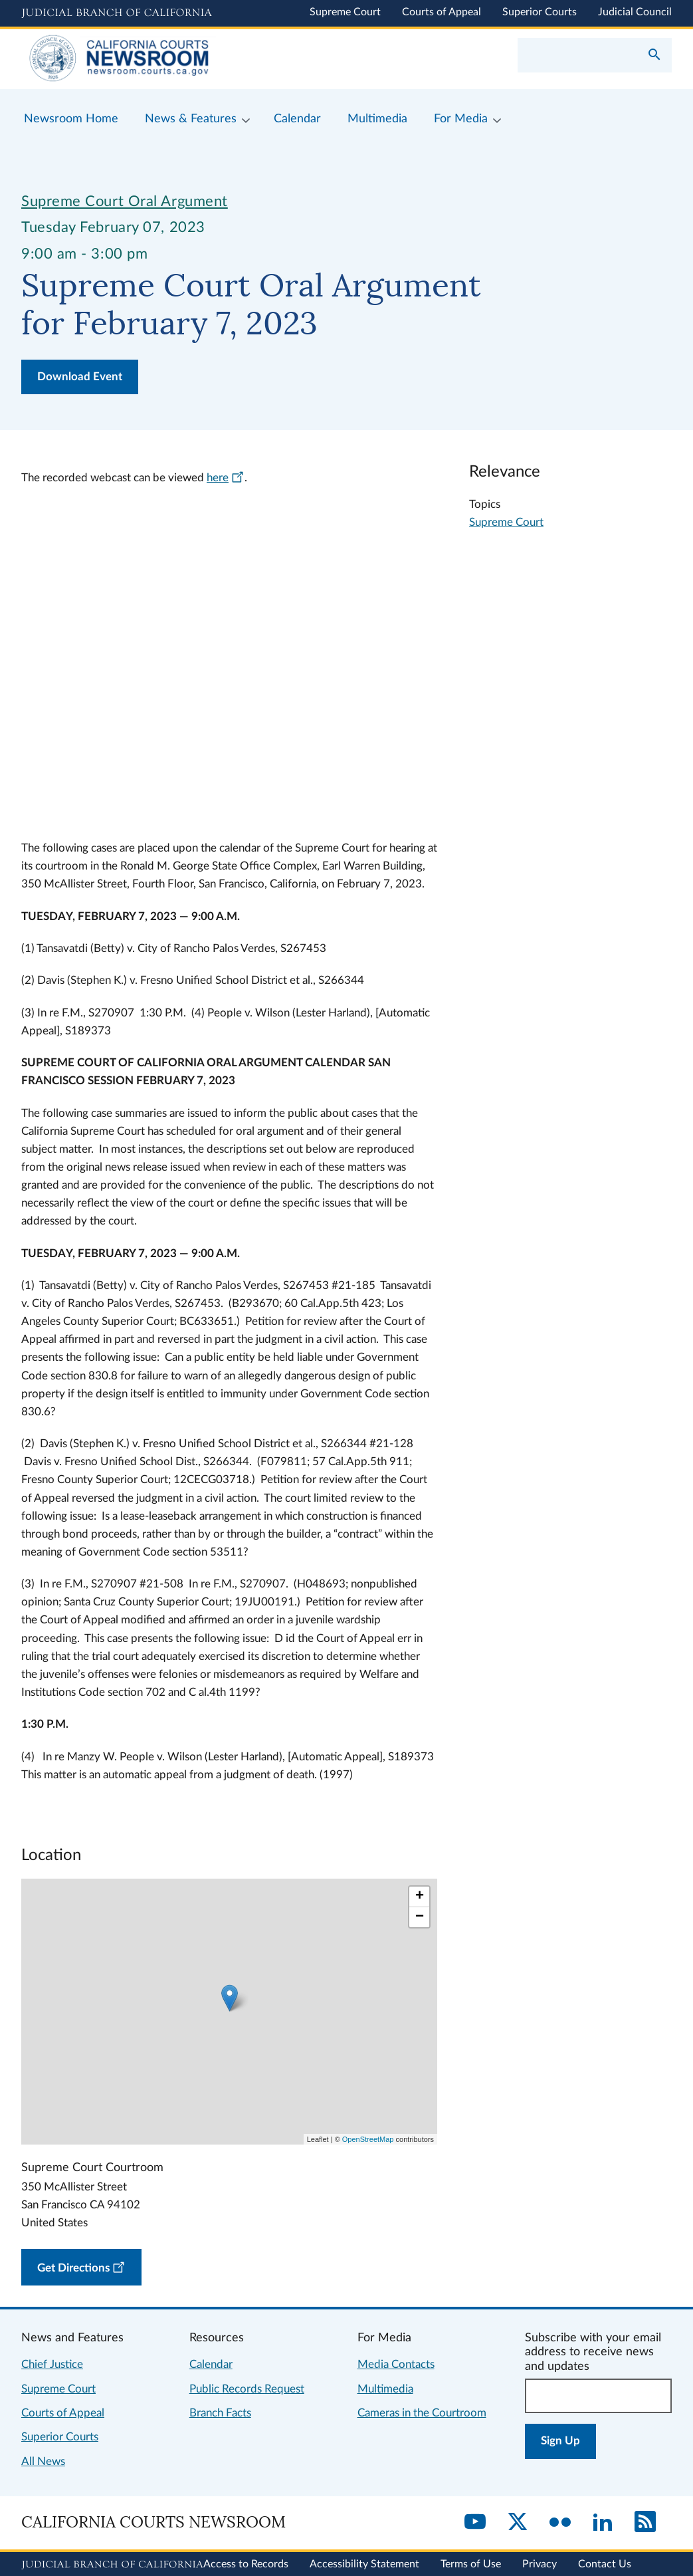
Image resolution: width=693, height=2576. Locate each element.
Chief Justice (52, 2364)
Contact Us (604, 2564)
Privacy (539, 2564)
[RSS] (645, 2523)
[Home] (184, 59)
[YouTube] (475, 2523)
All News (43, 2461)
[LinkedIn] (602, 2523)
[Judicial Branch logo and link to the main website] (116, 13)
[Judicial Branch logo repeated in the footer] (112, 2565)
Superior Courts (539, 12)
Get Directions (82, 2265)
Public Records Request (246, 2389)
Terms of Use (471, 2564)
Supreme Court (345, 12)
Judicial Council (635, 12)
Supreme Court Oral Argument (124, 201)
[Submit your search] (654, 56)
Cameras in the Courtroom (421, 2412)
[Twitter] (517, 2523)
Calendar (211, 2364)
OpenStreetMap (368, 2139)
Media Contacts (396, 2364)
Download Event (79, 376)
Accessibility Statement (364, 2564)
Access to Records (245, 2564)
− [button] (419, 1917)
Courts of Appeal (441, 12)
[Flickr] (560, 2523)
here (226, 477)
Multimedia (385, 2389)
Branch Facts (220, 2412)
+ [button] (419, 1897)
